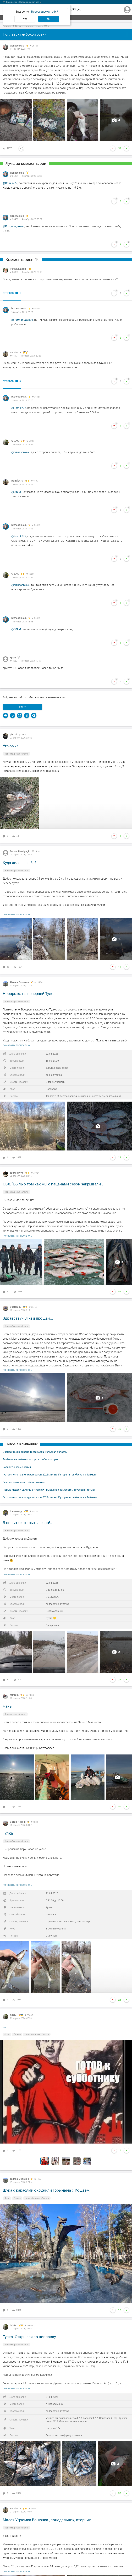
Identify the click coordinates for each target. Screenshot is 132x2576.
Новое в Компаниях (22, 1444)
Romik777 (15, 352)
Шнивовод (16, 1511)
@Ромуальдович (13, 226)
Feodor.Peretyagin (20, 851)
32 (8, 1679)
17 (8, 1291)
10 (8, 967)
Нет (25, 18)
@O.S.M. (16, 492)
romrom (14, 1695)
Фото (6, 2034)
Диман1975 (16, 1172)
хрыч (13, 657)
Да (48, 18)
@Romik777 (10, 183)
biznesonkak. (17, 45)
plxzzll (13, 734)
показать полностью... (17, 914)
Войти (22, 706)
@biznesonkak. (20, 452)
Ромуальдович (18, 268)
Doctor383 (15, 1306)
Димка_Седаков (19, 982)
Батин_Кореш (17, 1821)
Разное (17, 2034)
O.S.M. (15, 440)
